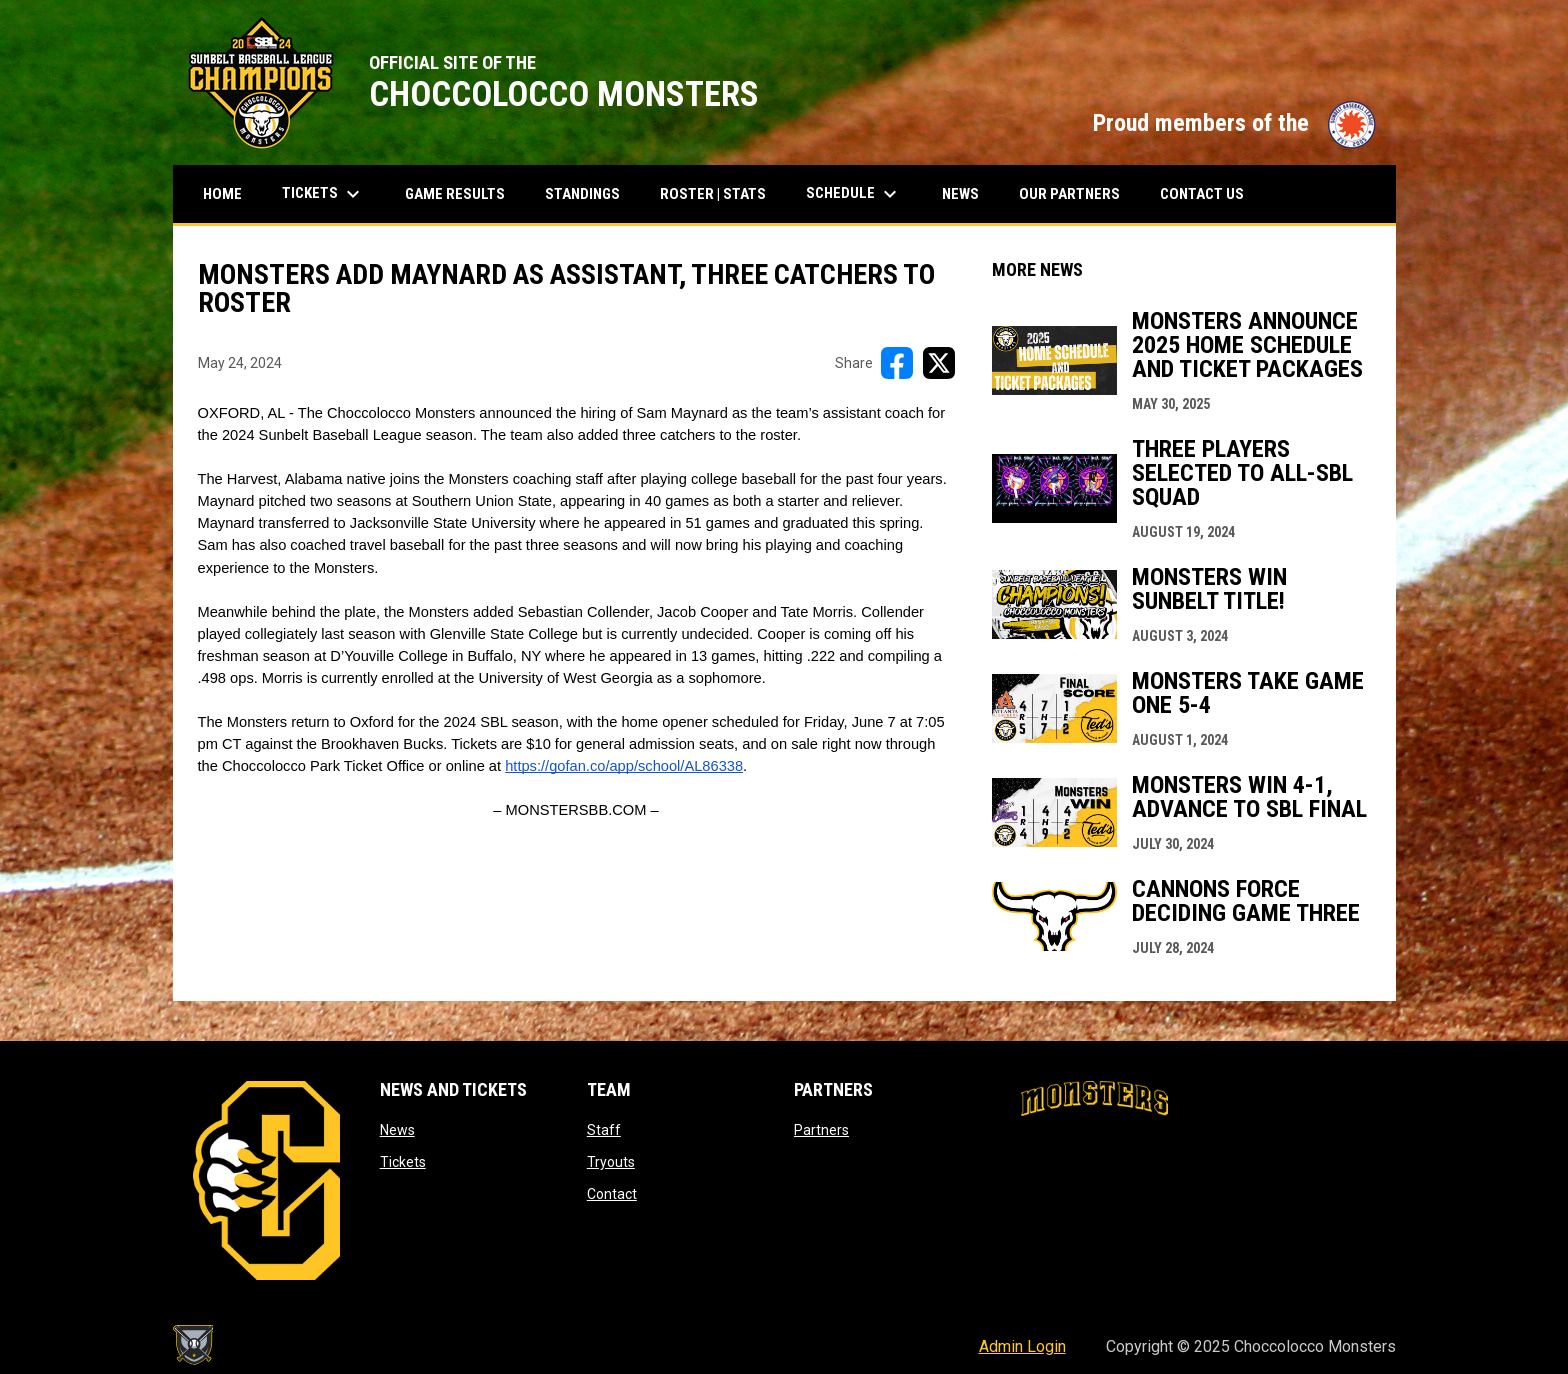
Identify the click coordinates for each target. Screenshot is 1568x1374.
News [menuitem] (960, 194)
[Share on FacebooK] (897, 363)
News (397, 1130)
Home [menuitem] (222, 194)
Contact (612, 1194)
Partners (821, 1130)
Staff (604, 1130)
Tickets (403, 1162)
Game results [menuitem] (462, 193)
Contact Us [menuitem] (1202, 194)
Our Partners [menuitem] (1069, 194)
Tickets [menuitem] (331, 194)
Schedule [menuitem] (854, 194)
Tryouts (611, 1162)
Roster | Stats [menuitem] (720, 193)
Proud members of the (1234, 123)
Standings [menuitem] (590, 193)
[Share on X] (939, 363)
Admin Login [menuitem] (1022, 1346)
